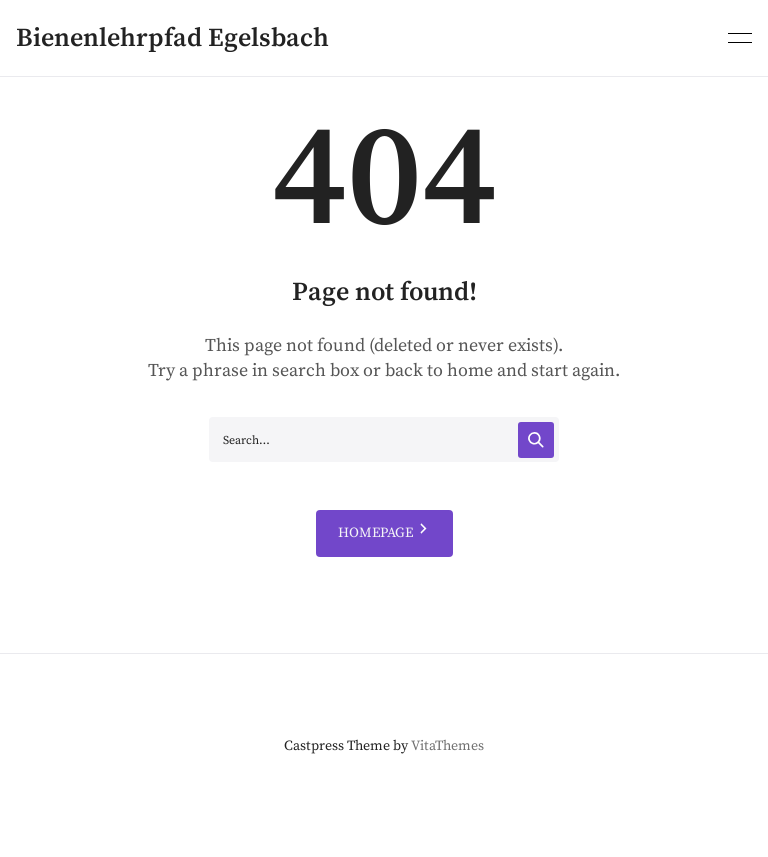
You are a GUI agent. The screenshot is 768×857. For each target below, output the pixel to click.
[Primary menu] (740, 36)
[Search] (536, 440)
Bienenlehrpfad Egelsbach (172, 38)
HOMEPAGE (384, 533)
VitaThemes (447, 746)
